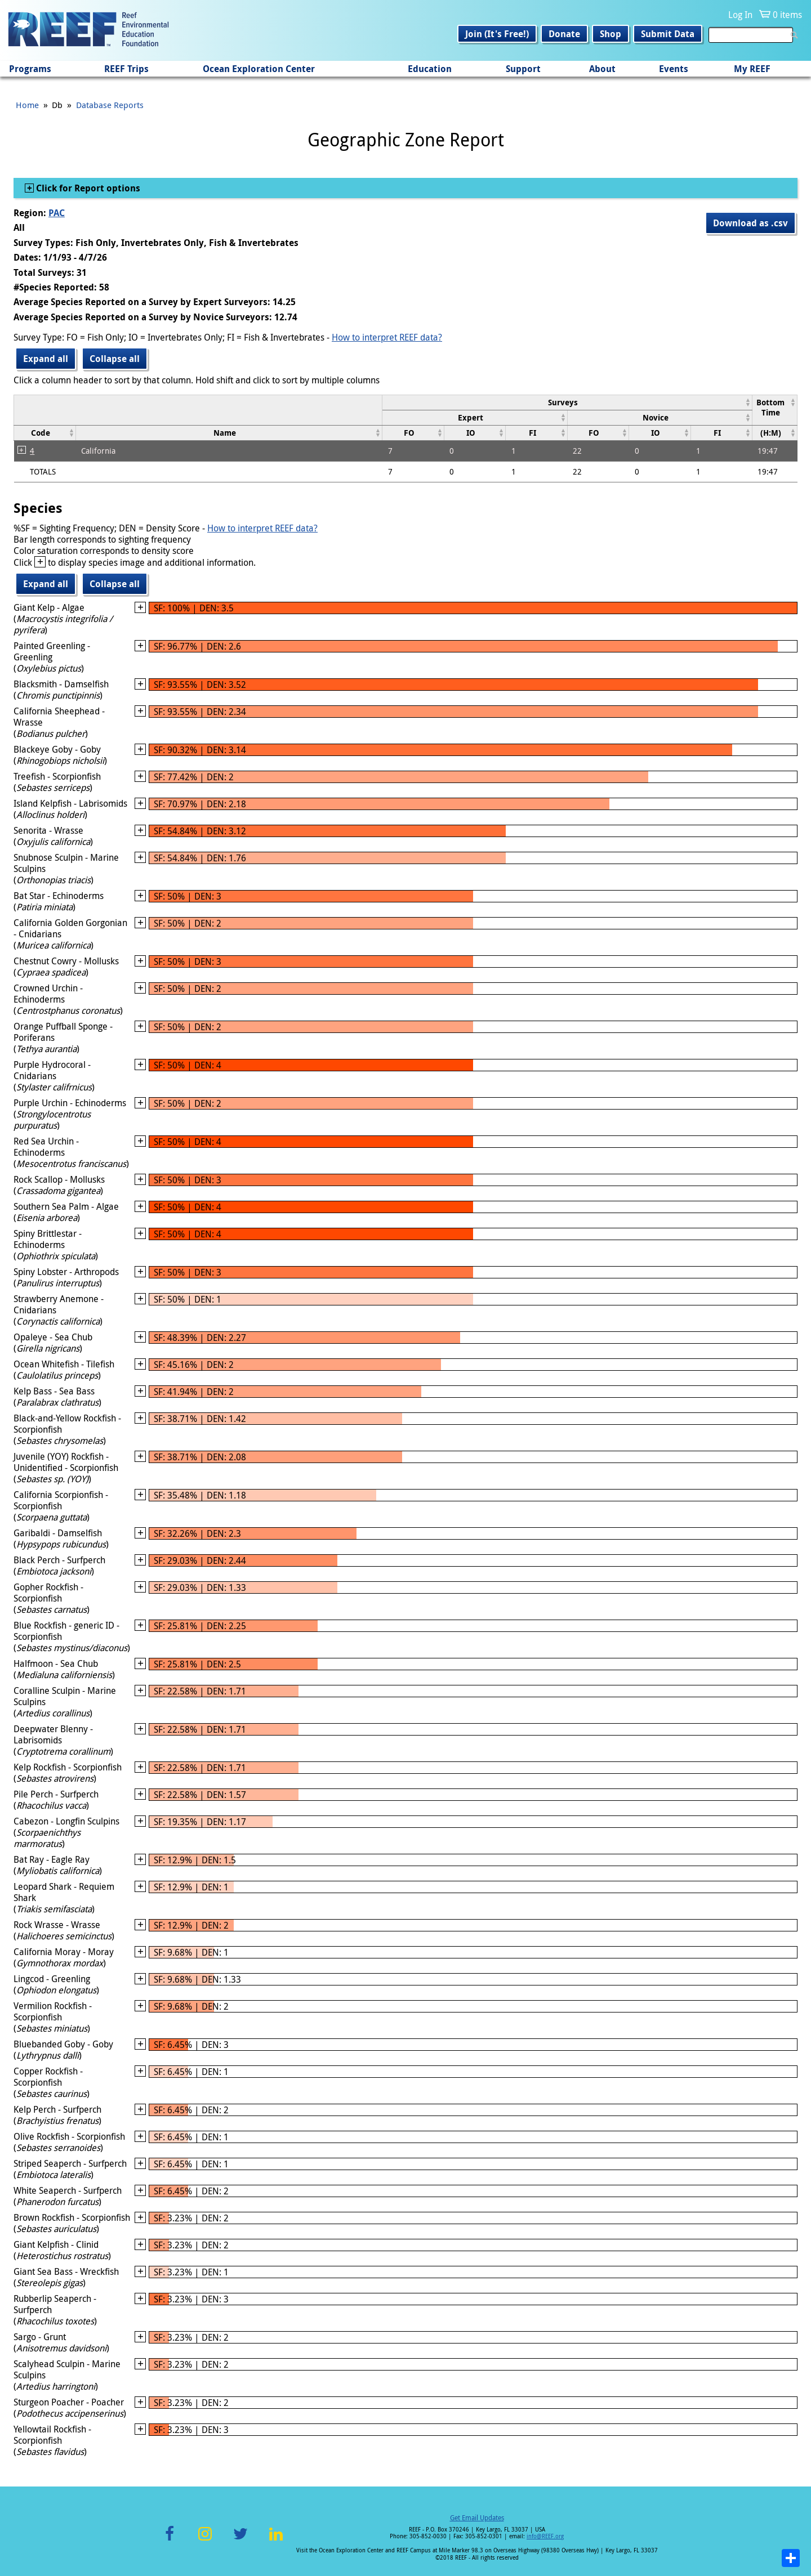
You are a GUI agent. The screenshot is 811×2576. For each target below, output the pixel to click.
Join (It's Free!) (497, 34)
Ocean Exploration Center (259, 68)
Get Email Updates (477, 2517)
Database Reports (110, 104)
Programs (30, 68)
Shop (610, 34)
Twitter (240, 2540)
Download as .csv (750, 223)
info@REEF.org (545, 2536)
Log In (740, 14)
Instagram (205, 2540)
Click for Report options (87, 188)
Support (523, 68)
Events (673, 68)
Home (27, 104)
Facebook (169, 2540)
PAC (56, 213)
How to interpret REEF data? (387, 337)
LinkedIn (276, 2540)
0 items (787, 14)
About (602, 68)
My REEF (752, 68)
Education (430, 68)
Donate (564, 34)
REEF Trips (126, 68)
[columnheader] (567, 402)
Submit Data (667, 34)
